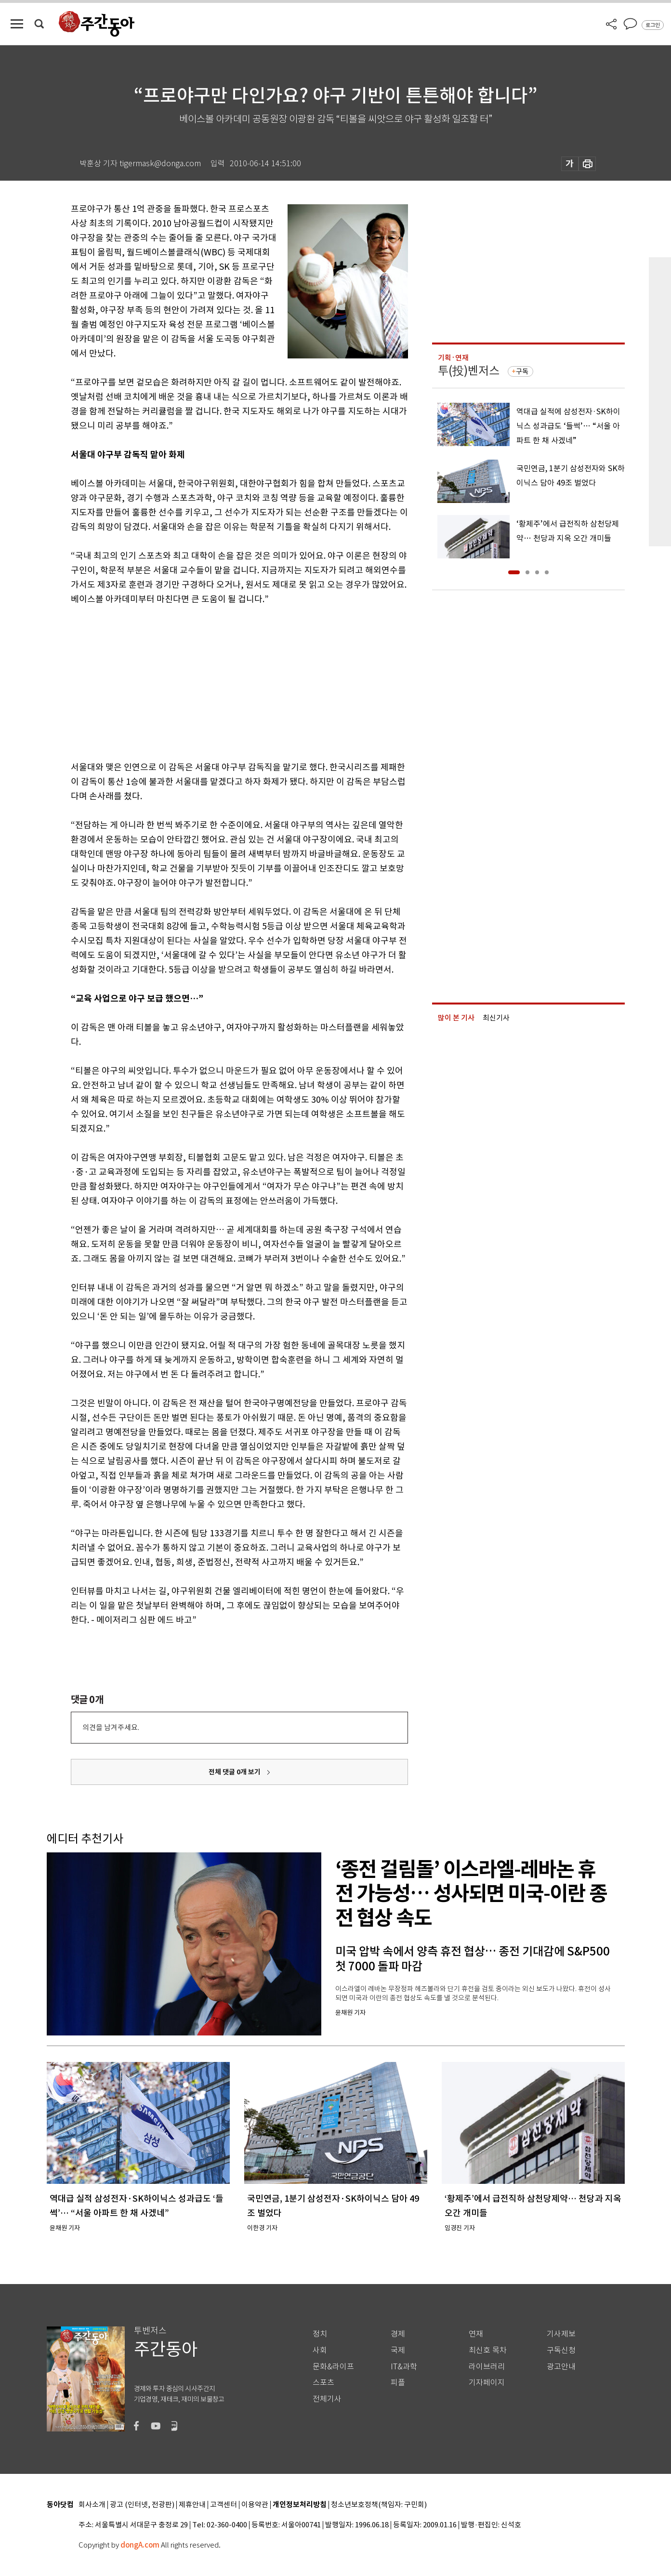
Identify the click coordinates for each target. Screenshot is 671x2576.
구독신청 (561, 2350)
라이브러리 (487, 2366)
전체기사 (327, 2399)
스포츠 (323, 2382)
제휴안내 (192, 2505)
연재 (476, 2333)
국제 (398, 2350)
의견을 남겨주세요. (110, 1727)
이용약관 (254, 2505)
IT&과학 (404, 2366)
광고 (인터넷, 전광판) (142, 2505)
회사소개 (92, 2505)
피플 (398, 2382)
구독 (522, 371)
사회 (320, 2350)
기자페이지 (487, 2382)
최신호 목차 (488, 2350)
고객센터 (223, 2505)
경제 (398, 2333)
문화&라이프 (333, 2366)
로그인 (652, 25)
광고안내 (561, 2366)
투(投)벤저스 (469, 370)
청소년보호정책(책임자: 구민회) (379, 2505)
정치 (320, 2333)
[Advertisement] (215, 681)
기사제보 (561, 2333)
